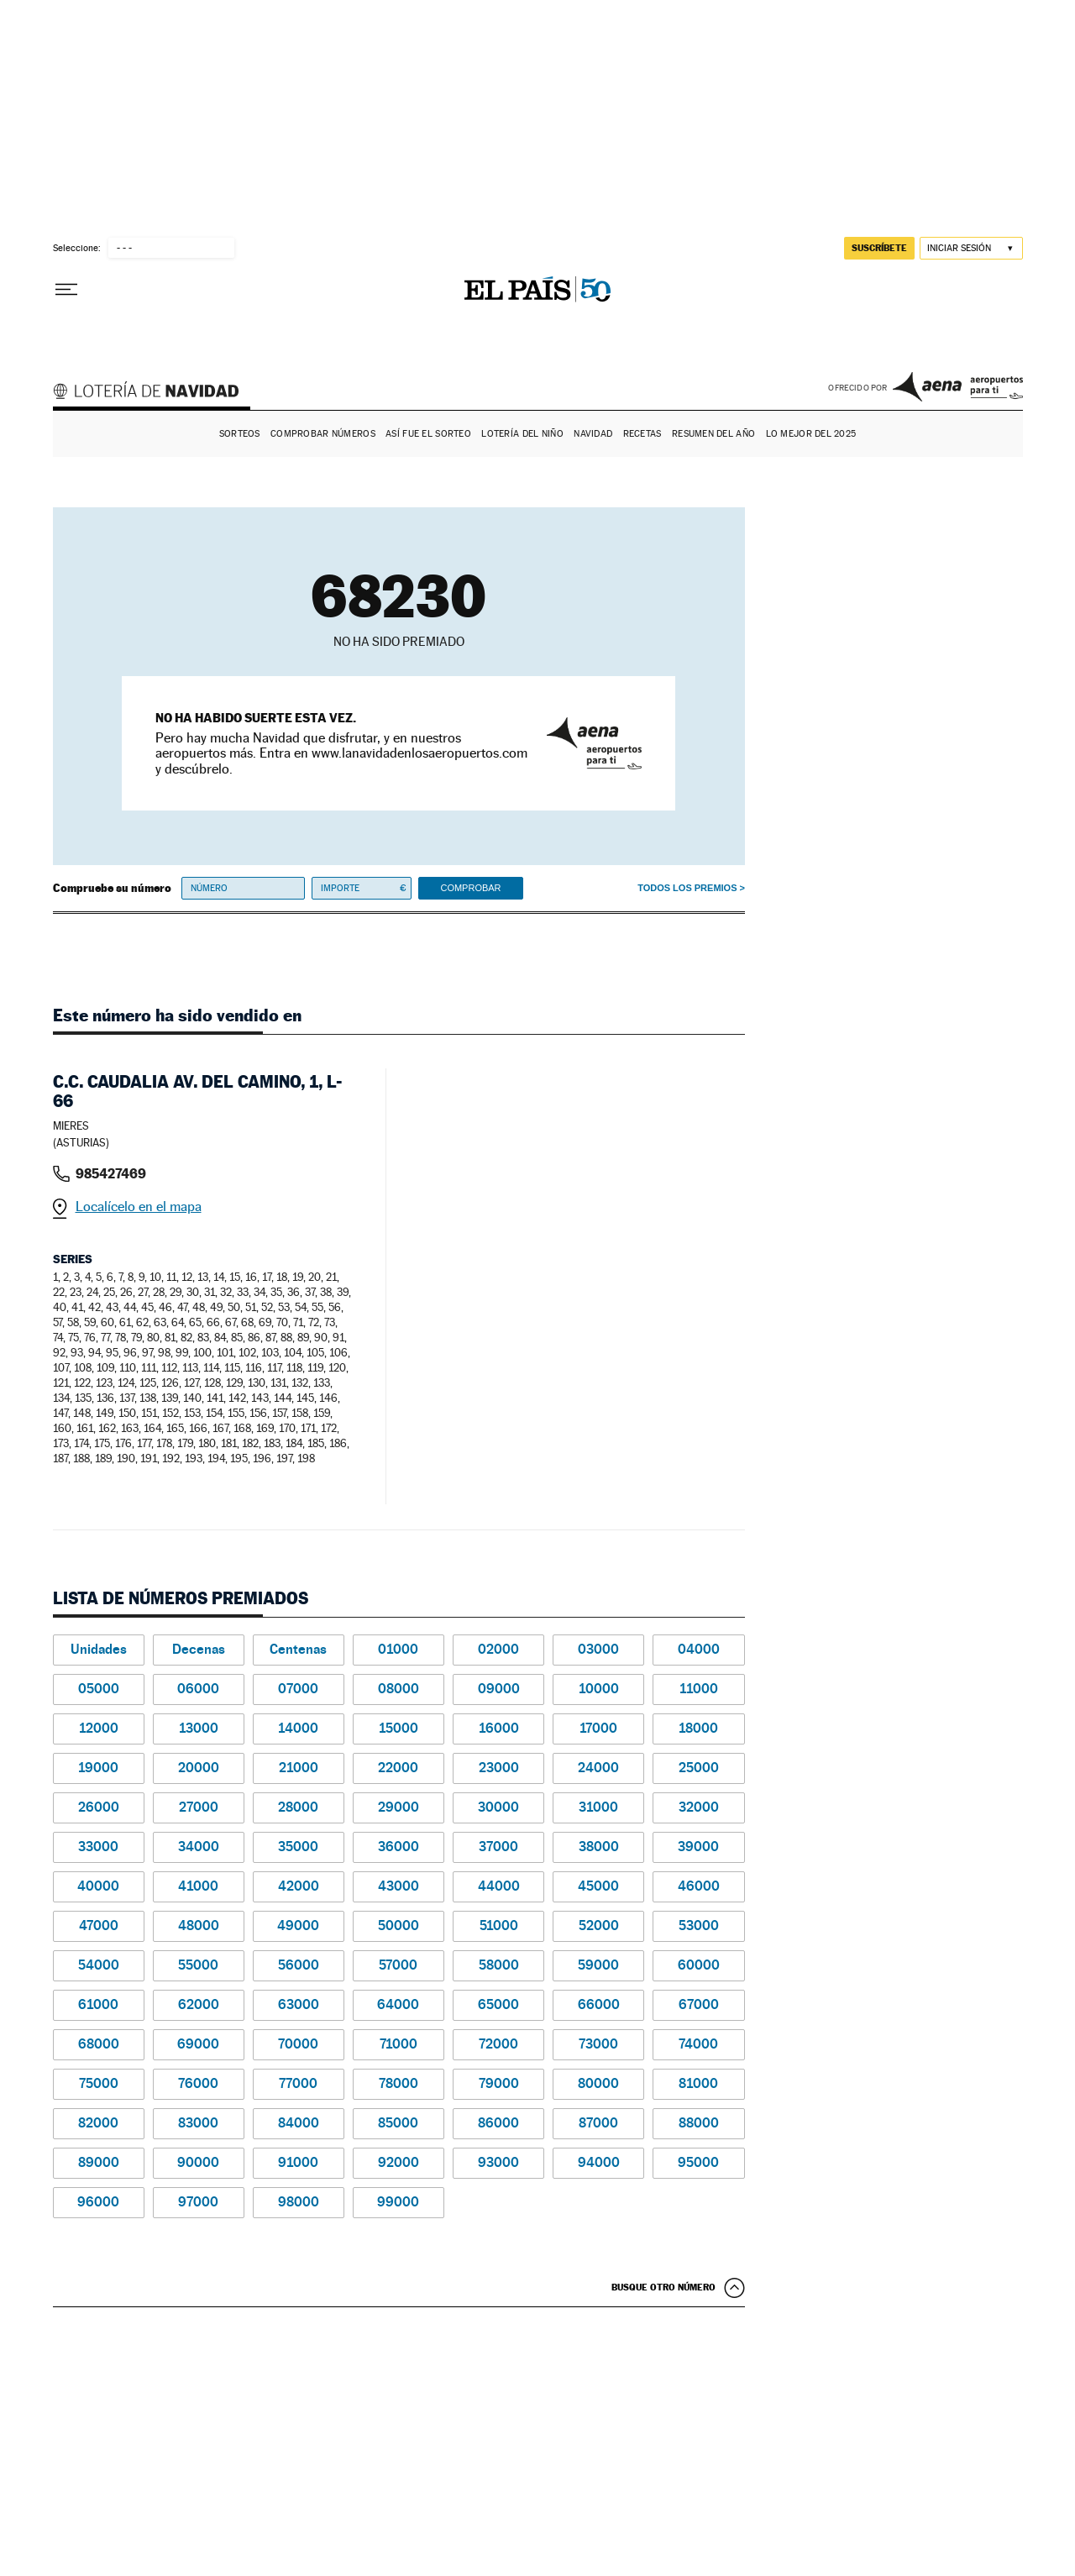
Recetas (642, 433)
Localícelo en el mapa (139, 1207)
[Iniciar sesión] (971, 248)
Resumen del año (713, 433)
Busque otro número (663, 2287)
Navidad (593, 433)
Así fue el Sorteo (428, 433)
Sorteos (239, 433)
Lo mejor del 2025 (811, 433)
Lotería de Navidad (153, 393)
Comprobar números (322, 433)
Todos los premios (687, 888)
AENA (958, 386)
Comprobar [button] (470, 888)
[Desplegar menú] (66, 289)
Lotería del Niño (522, 433)
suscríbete (879, 248)
